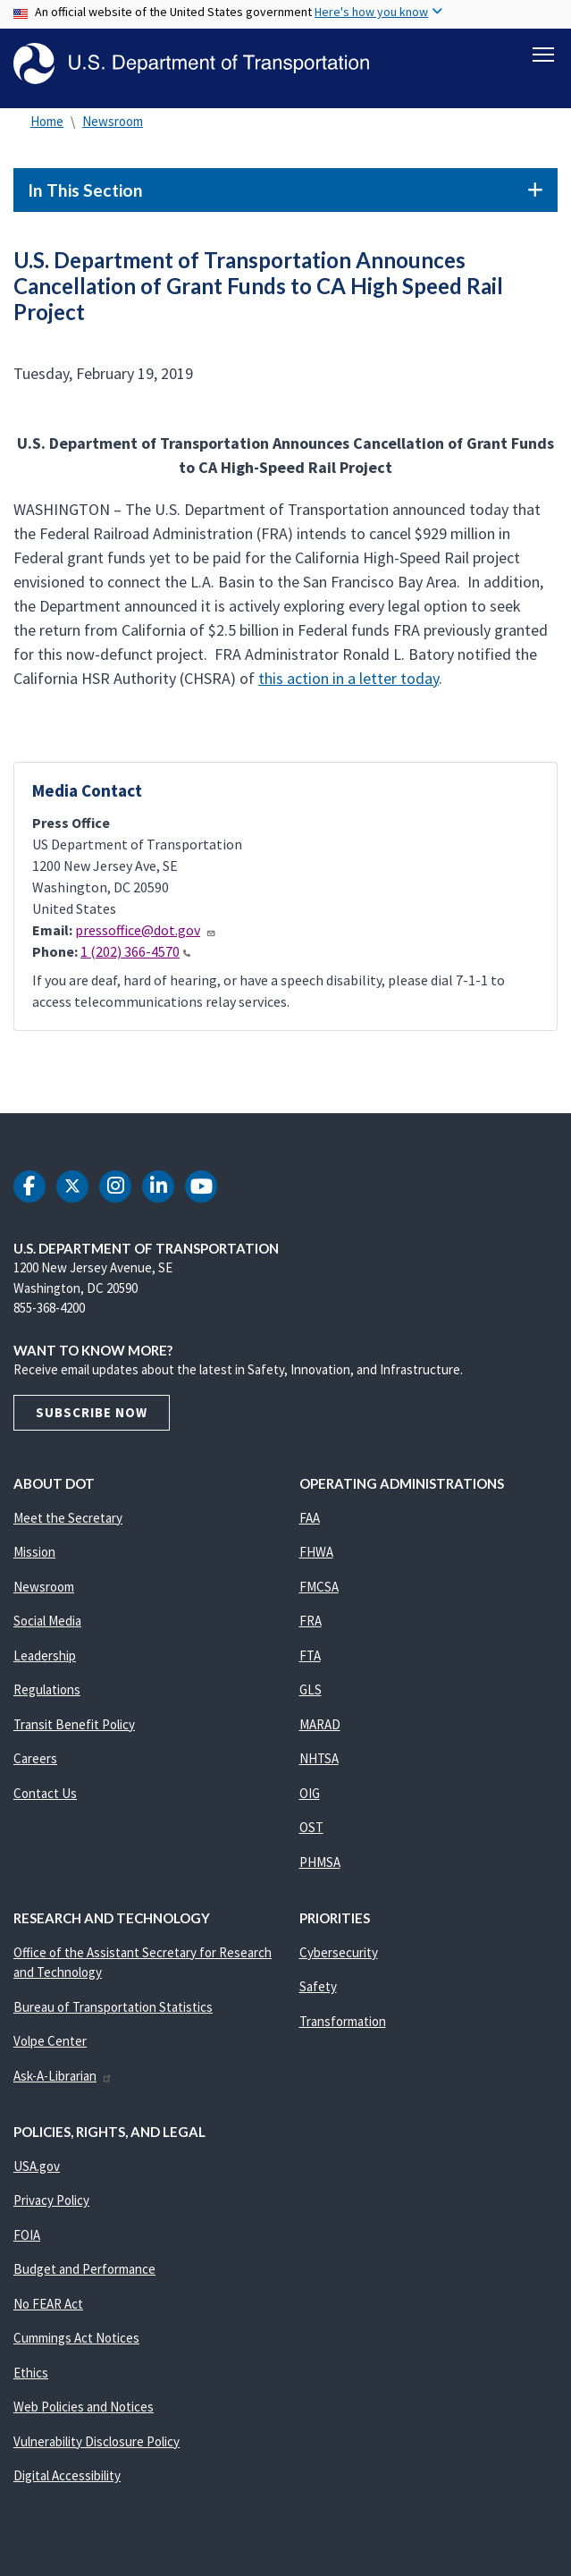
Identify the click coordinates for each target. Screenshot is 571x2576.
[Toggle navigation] (543, 54)
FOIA (26, 2238)
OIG (309, 1796)
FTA (310, 1659)
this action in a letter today (348, 681)
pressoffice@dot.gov (145, 933)
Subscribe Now (91, 1415)
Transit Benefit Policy (74, 1727)
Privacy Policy (51, 2203)
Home (46, 124)
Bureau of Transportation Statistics (113, 2010)
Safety (318, 1989)
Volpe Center (50, 2044)
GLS (310, 1693)
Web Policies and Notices (83, 2410)
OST (311, 1830)
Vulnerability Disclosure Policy (96, 2445)
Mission (34, 1555)
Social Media (47, 1624)
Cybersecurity (338, 1955)
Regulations (46, 1693)
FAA (309, 1521)
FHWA (316, 1555)
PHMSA (319, 1865)
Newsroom (112, 124)
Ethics (30, 2376)
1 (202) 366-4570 (135, 955)
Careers (35, 1761)
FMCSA (319, 1590)
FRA (310, 1624)
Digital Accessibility (67, 2478)
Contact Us (45, 1796)
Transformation (342, 2024)
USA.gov (36, 2169)
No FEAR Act (48, 2307)
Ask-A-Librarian (63, 2079)
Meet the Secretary (67, 1521)
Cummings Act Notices (76, 2341)
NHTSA (319, 1761)
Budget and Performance (84, 2272)
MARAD (319, 1727)
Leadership (44, 1659)
